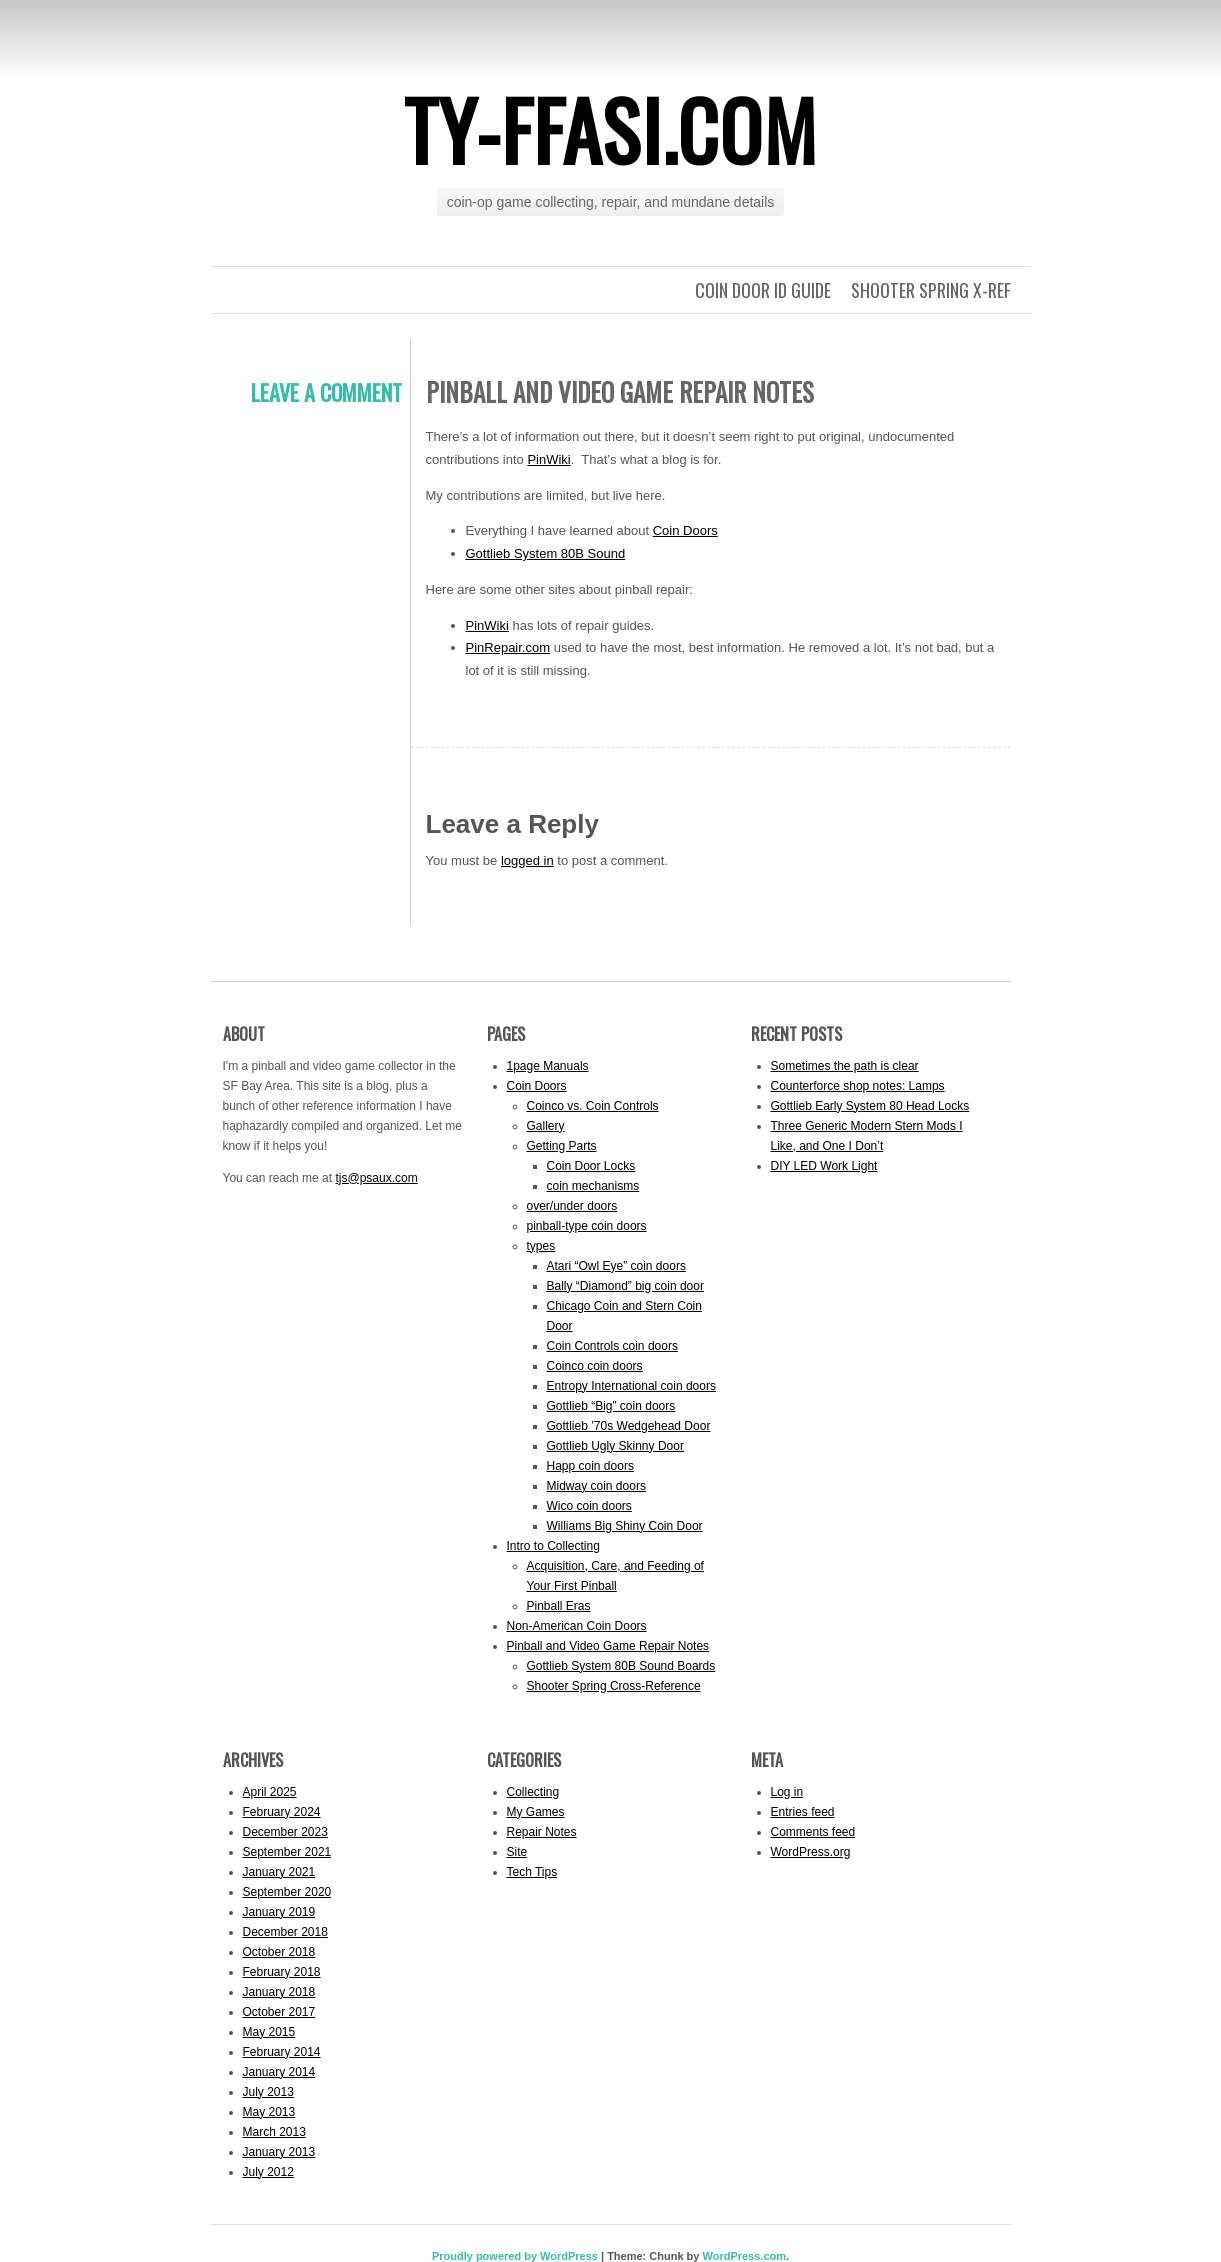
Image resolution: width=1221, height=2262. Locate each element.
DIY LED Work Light (824, 1166)
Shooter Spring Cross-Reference (614, 1686)
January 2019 (279, 1912)
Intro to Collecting (553, 1546)
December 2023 (285, 1832)
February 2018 (282, 1972)
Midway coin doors (596, 1486)
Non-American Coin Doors (577, 1626)
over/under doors (572, 1206)
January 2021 (279, 1872)
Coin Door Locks (591, 1166)
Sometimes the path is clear (845, 1066)
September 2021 (287, 1852)
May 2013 (269, 2112)
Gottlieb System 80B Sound (546, 553)
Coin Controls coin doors (612, 1346)
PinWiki (548, 459)
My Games (536, 1812)
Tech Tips (532, 1872)
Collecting (533, 1792)
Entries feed (803, 1812)
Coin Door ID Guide (763, 290)
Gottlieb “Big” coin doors (611, 1406)
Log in (787, 1792)
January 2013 (279, 2152)
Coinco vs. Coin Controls (593, 1106)
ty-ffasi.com (610, 129)
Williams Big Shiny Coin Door (625, 1526)
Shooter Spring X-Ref (931, 290)
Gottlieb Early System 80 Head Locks (870, 1106)
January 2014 (279, 2072)
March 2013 (274, 2132)
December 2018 (285, 1932)
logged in (527, 860)
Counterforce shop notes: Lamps (858, 1086)
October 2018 (279, 1952)
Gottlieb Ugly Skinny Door (615, 1446)
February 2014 (282, 2052)
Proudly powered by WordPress (515, 2256)
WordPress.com (744, 2256)
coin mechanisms (593, 1186)
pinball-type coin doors (587, 1226)
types (541, 1246)
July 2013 (268, 2092)
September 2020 (287, 1892)
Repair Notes (542, 1832)
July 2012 (268, 2172)
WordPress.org (811, 1852)
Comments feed (813, 1832)
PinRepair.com (508, 647)
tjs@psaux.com (376, 1178)
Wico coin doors (589, 1506)
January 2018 (279, 1992)
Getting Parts (562, 1146)
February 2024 (282, 1812)
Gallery (546, 1126)
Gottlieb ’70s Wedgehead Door (629, 1426)
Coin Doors (685, 530)
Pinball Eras (559, 1606)
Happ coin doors (590, 1466)
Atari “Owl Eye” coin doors (616, 1266)
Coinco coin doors (595, 1366)
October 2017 (279, 2012)
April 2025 (270, 1792)
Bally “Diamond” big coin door (625, 1286)
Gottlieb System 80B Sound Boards (621, 1666)
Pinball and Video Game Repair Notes (608, 1646)
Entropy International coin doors (631, 1386)
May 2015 (269, 2032)
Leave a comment (326, 392)
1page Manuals (548, 1066)
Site (517, 1852)
